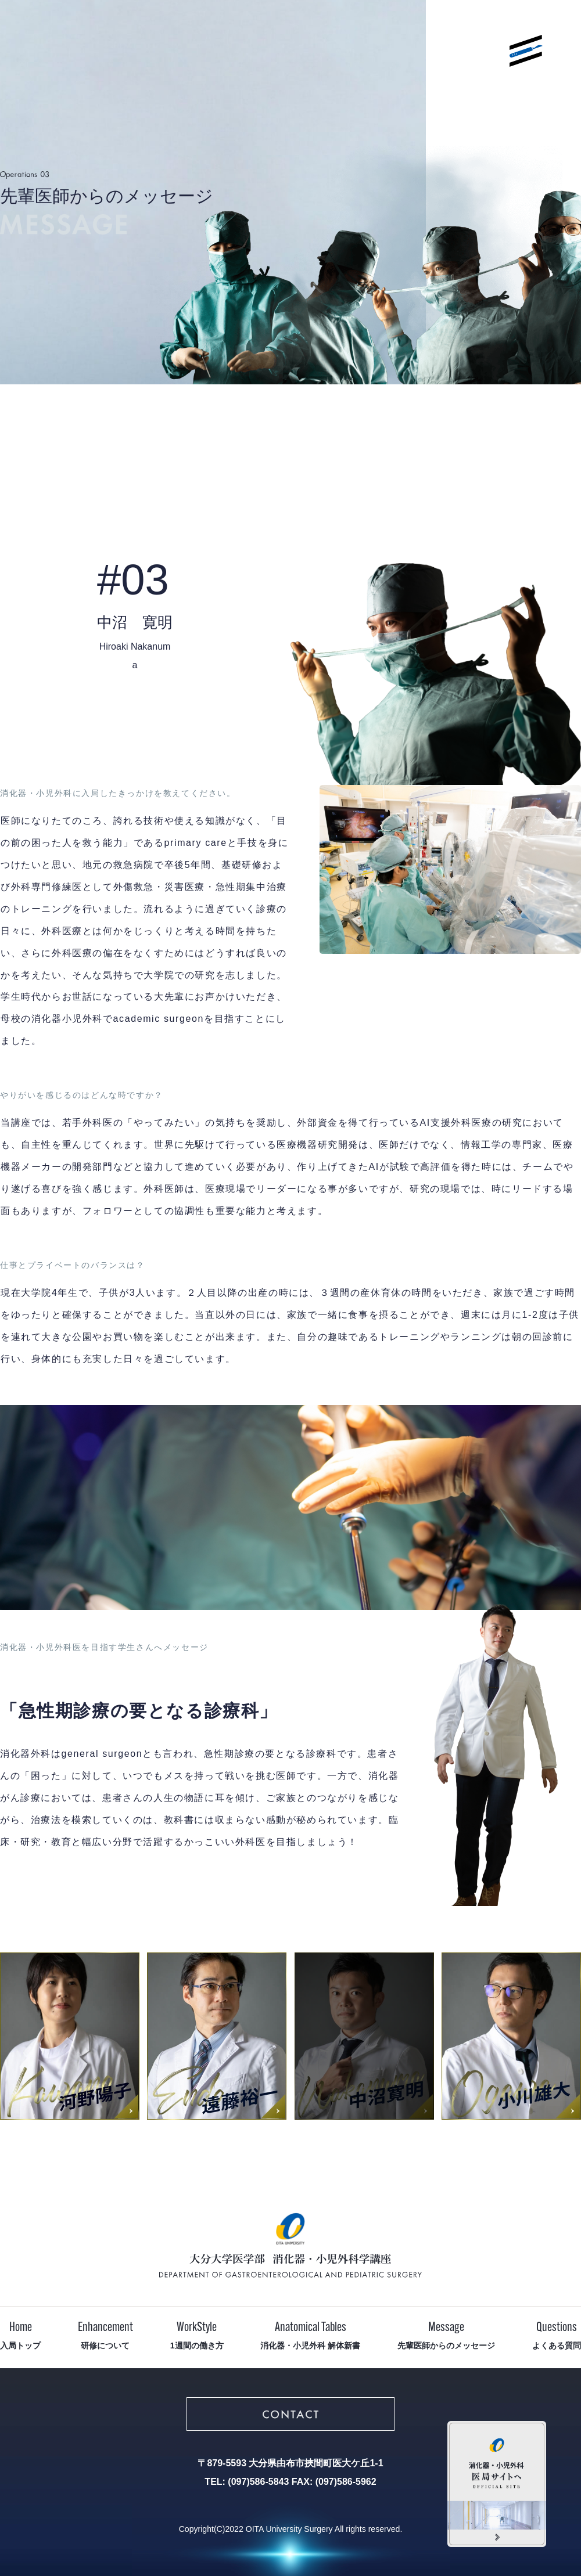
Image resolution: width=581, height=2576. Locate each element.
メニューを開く (526, 51)
